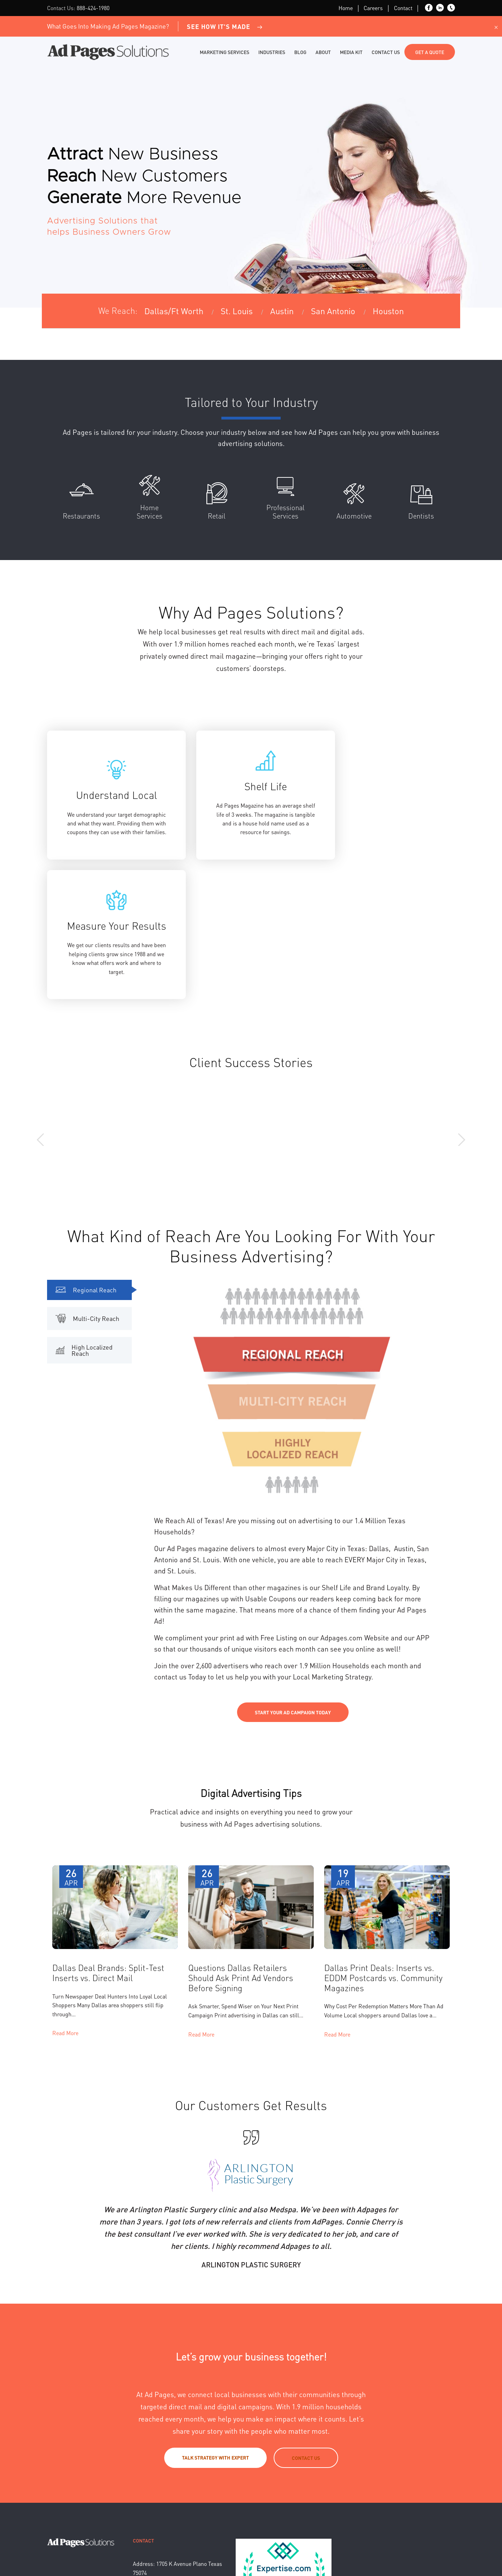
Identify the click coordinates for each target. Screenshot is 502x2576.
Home (346, 8)
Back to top (443, 2547)
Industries (271, 52)
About (323, 52)
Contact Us (386, 52)
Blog (300, 52)
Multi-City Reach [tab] (87, 1191)
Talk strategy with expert (215, 2331)
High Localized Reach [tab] (84, 1223)
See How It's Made (225, 26)
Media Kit (351, 52)
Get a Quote (429, 51)
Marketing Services (224, 52)
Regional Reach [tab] (85, 1163)
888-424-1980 (93, 8)
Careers (373, 8)
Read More (65, 1906)
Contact (403, 8)
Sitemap (182, 2547)
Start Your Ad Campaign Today (293, 1585)
